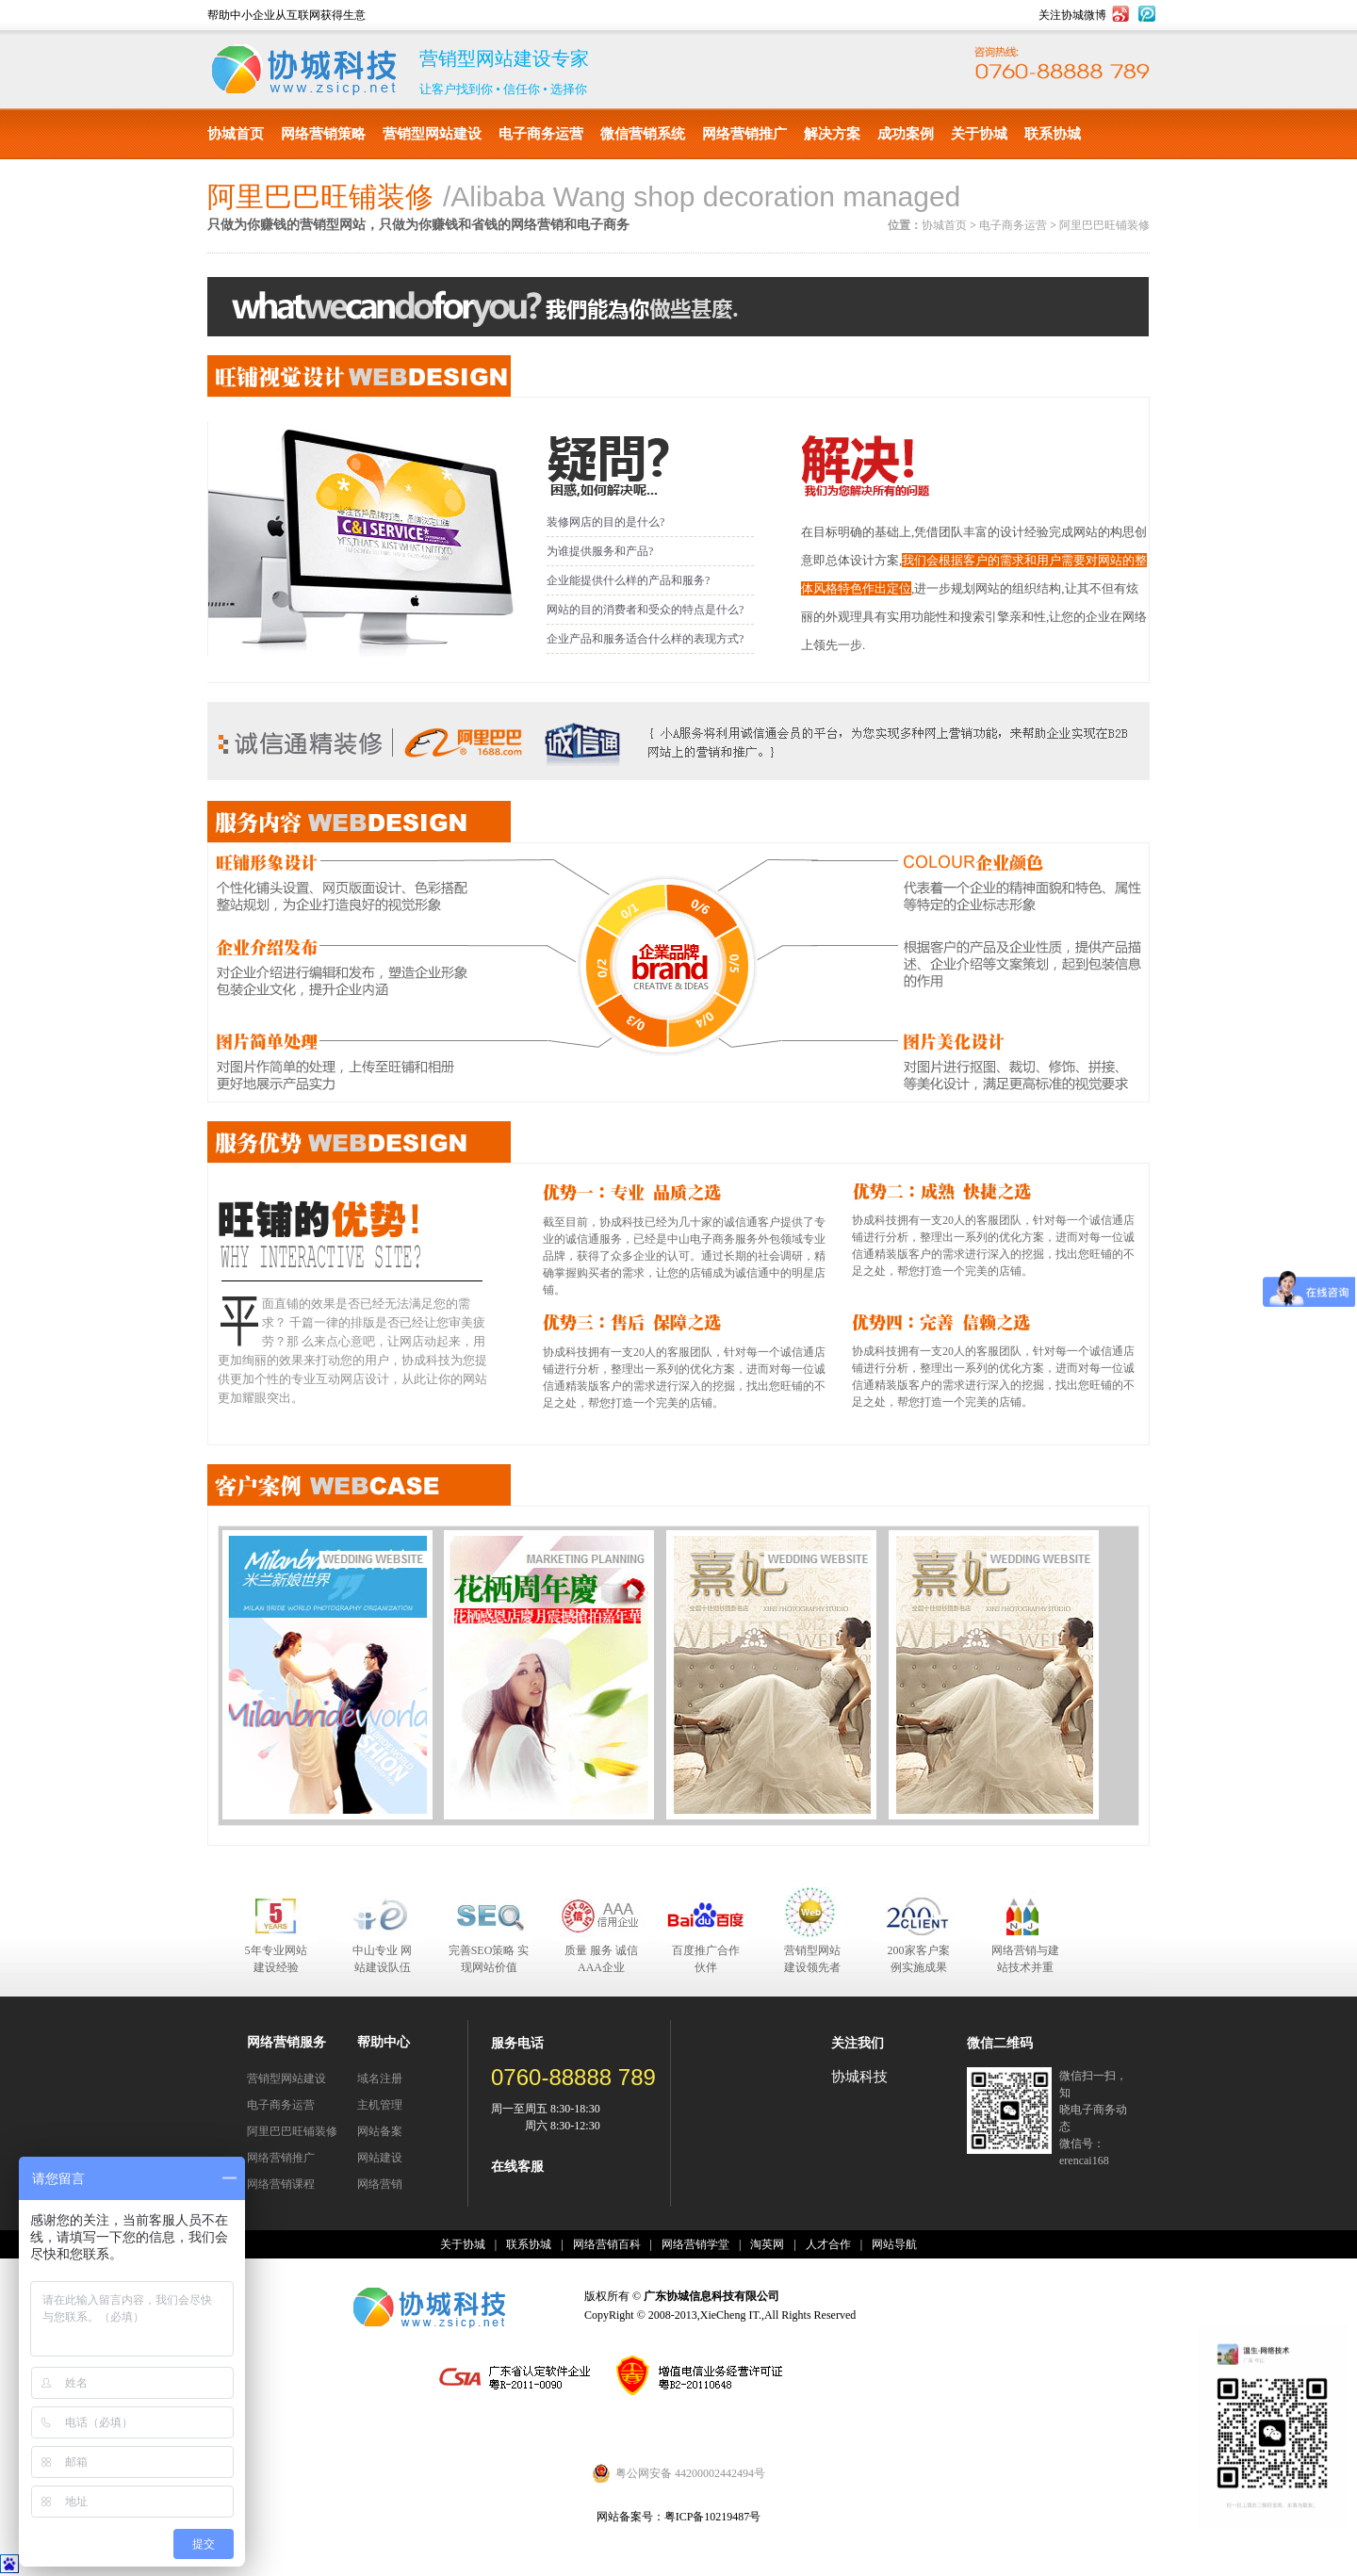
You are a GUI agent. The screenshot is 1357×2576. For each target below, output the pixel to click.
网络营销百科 (607, 2244)
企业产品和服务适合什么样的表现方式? (645, 638)
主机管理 (379, 2104)
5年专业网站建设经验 (276, 1959)
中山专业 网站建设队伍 (382, 1959)
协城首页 (235, 133)
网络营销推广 (744, 133)
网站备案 (379, 2131)
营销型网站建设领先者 (812, 1959)
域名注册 (379, 2078)
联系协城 (1052, 133)
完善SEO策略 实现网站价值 (489, 1959)
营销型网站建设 (432, 133)
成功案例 (905, 133)
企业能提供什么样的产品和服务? (628, 580)
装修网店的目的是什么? (605, 522)
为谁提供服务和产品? (600, 551)
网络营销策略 (323, 133)
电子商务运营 (541, 133)
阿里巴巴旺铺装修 (1104, 225)
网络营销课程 (281, 2184)
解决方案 (832, 133)
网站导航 (894, 2244)
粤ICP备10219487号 (712, 2516)
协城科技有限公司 (304, 70)
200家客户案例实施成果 (919, 1959)
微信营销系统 (642, 133)
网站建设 (379, 2157)
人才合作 (828, 2244)
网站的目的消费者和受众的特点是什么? (645, 609)
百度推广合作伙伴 (706, 1959)
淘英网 (767, 2244)
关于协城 (979, 133)
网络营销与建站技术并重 (1025, 1959)
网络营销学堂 (695, 2244)
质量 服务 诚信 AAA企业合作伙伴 (601, 1960)
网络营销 (379, 2184)
